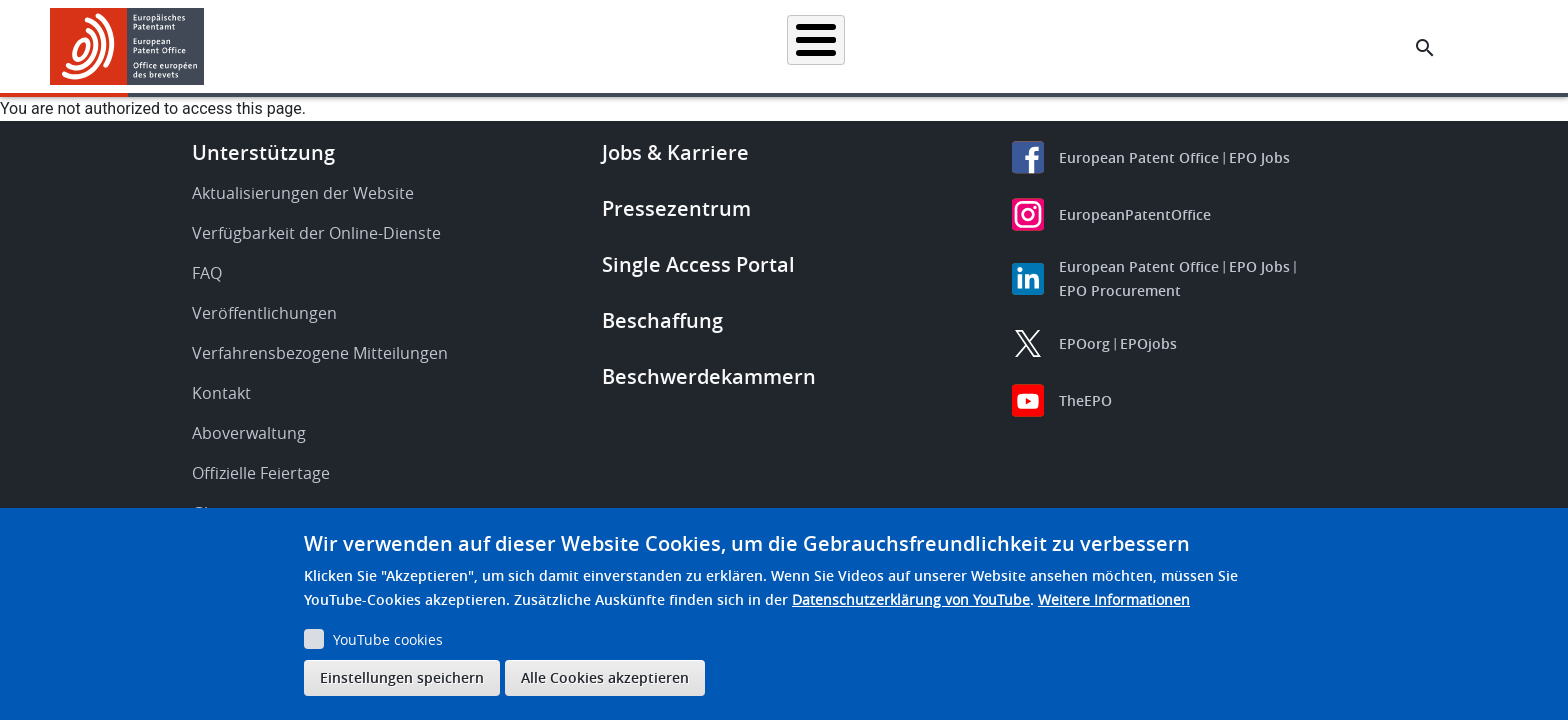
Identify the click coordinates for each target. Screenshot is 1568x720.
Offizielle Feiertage (261, 473)
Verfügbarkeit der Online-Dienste (316, 233)
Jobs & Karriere (675, 152)
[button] (207, 48)
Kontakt (221, 393)
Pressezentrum (676, 208)
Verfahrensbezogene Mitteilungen (320, 353)
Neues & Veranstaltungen (999, 46)
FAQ (207, 273)
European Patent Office (1139, 157)
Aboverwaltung (249, 433)
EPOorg (1084, 343)
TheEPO (1085, 400)
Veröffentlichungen (264, 313)
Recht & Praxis (842, 46)
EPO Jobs (1259, 157)
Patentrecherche (530, 46)
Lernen (1135, 46)
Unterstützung (263, 152)
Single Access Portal (698, 264)
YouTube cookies (388, 639)
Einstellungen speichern (402, 677)
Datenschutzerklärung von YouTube (911, 599)
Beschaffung (662, 320)
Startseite (412, 46)
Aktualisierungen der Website (303, 193)
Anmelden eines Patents (689, 46)
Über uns (1222, 46)
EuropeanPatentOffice (1135, 214)
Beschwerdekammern (709, 376)
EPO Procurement (1120, 290)
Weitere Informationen (1114, 599)
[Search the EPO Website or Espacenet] (1425, 48)
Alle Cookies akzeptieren (605, 677)
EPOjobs (1148, 343)
